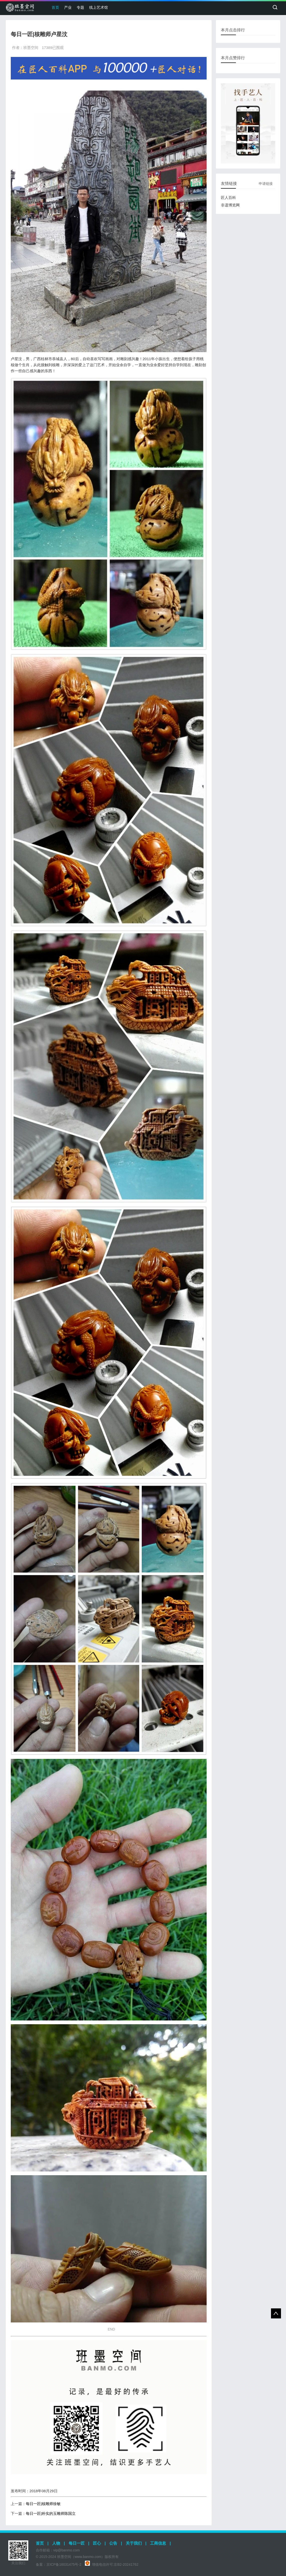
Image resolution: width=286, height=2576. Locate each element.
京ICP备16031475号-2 (63, 2564)
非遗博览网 (230, 205)
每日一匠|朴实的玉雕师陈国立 (51, 2513)
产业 (68, 7)
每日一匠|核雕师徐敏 (43, 2504)
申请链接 (266, 184)
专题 (80, 7)
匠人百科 (228, 197)
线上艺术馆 (98, 7)
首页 (55, 7)
